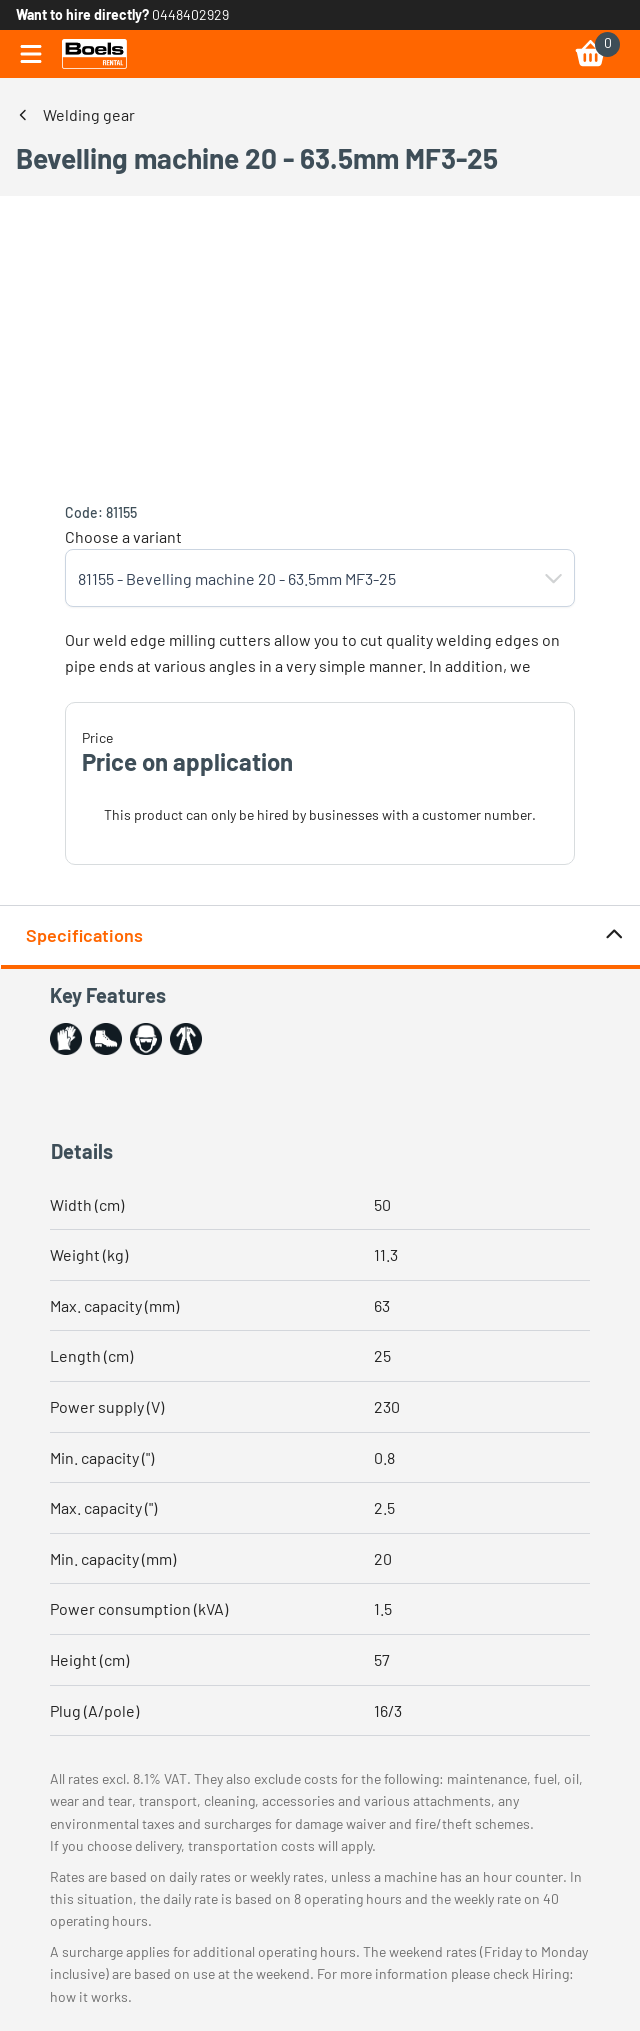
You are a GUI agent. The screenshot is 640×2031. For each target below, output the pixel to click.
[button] (554, 578)
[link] (94, 54)
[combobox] (300, 578)
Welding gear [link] (89, 114)
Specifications (325, 935)
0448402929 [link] (190, 14)
